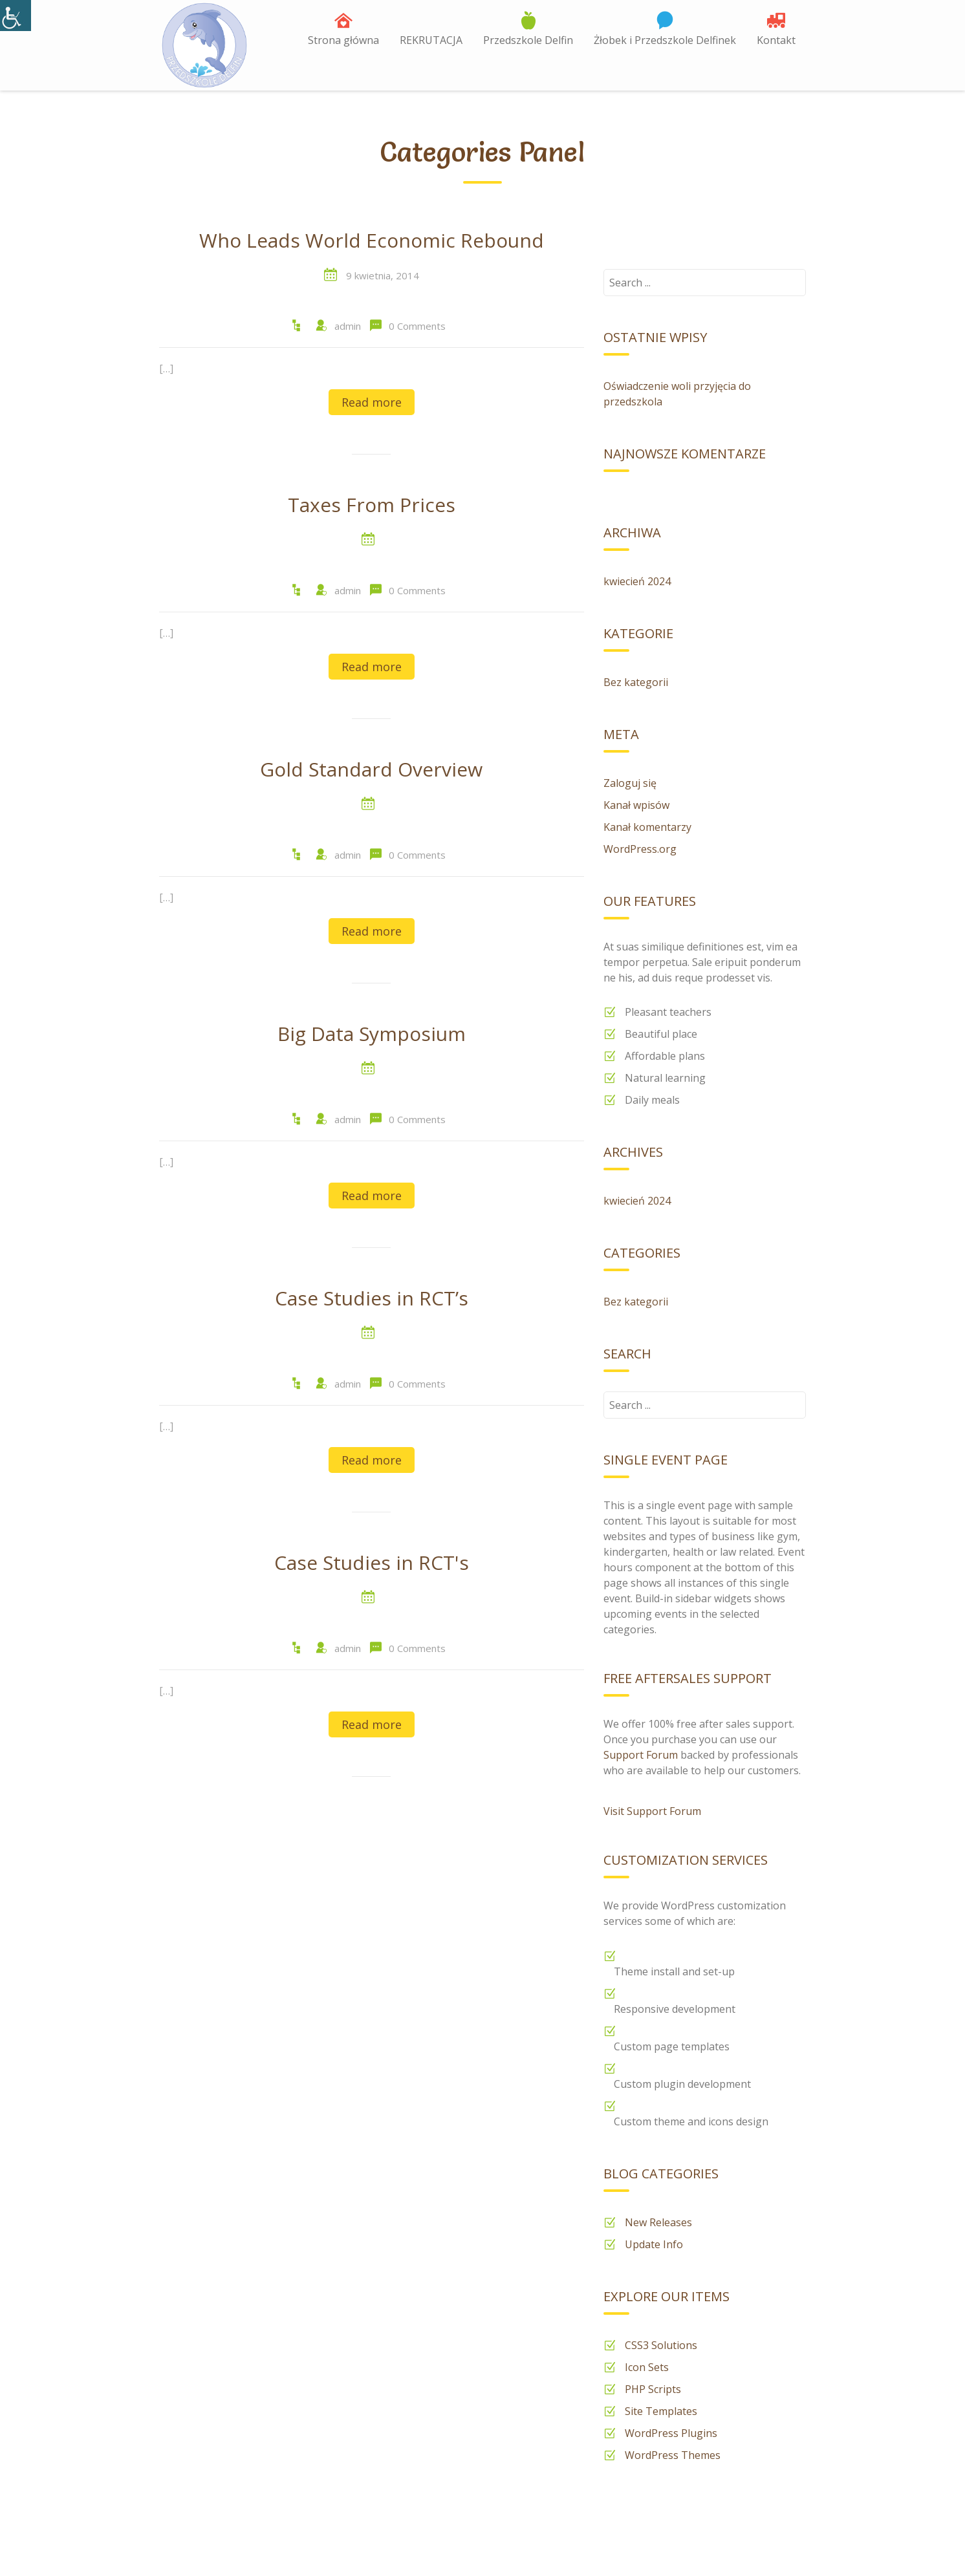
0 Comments (417, 325)
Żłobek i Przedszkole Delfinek (665, 40)
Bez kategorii (635, 682)
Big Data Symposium (371, 1034)
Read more (372, 402)
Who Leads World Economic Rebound (371, 241)
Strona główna (343, 40)
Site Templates (661, 2411)
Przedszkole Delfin (528, 40)
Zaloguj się (629, 783)
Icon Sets (647, 2367)
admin (347, 325)
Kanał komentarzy (647, 827)
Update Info (654, 2244)
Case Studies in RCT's (371, 1563)
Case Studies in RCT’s (371, 1299)
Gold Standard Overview (371, 770)
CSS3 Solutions (661, 2345)
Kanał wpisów (636, 805)
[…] (166, 368)
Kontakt (776, 40)
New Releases (658, 2222)
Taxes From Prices (371, 505)
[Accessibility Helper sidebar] (15, 15)
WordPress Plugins (671, 2433)
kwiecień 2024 (637, 581)
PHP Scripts (653, 2389)
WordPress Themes (673, 2455)
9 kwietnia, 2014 (382, 275)
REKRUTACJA (431, 40)
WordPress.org (640, 849)
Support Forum (640, 1755)
